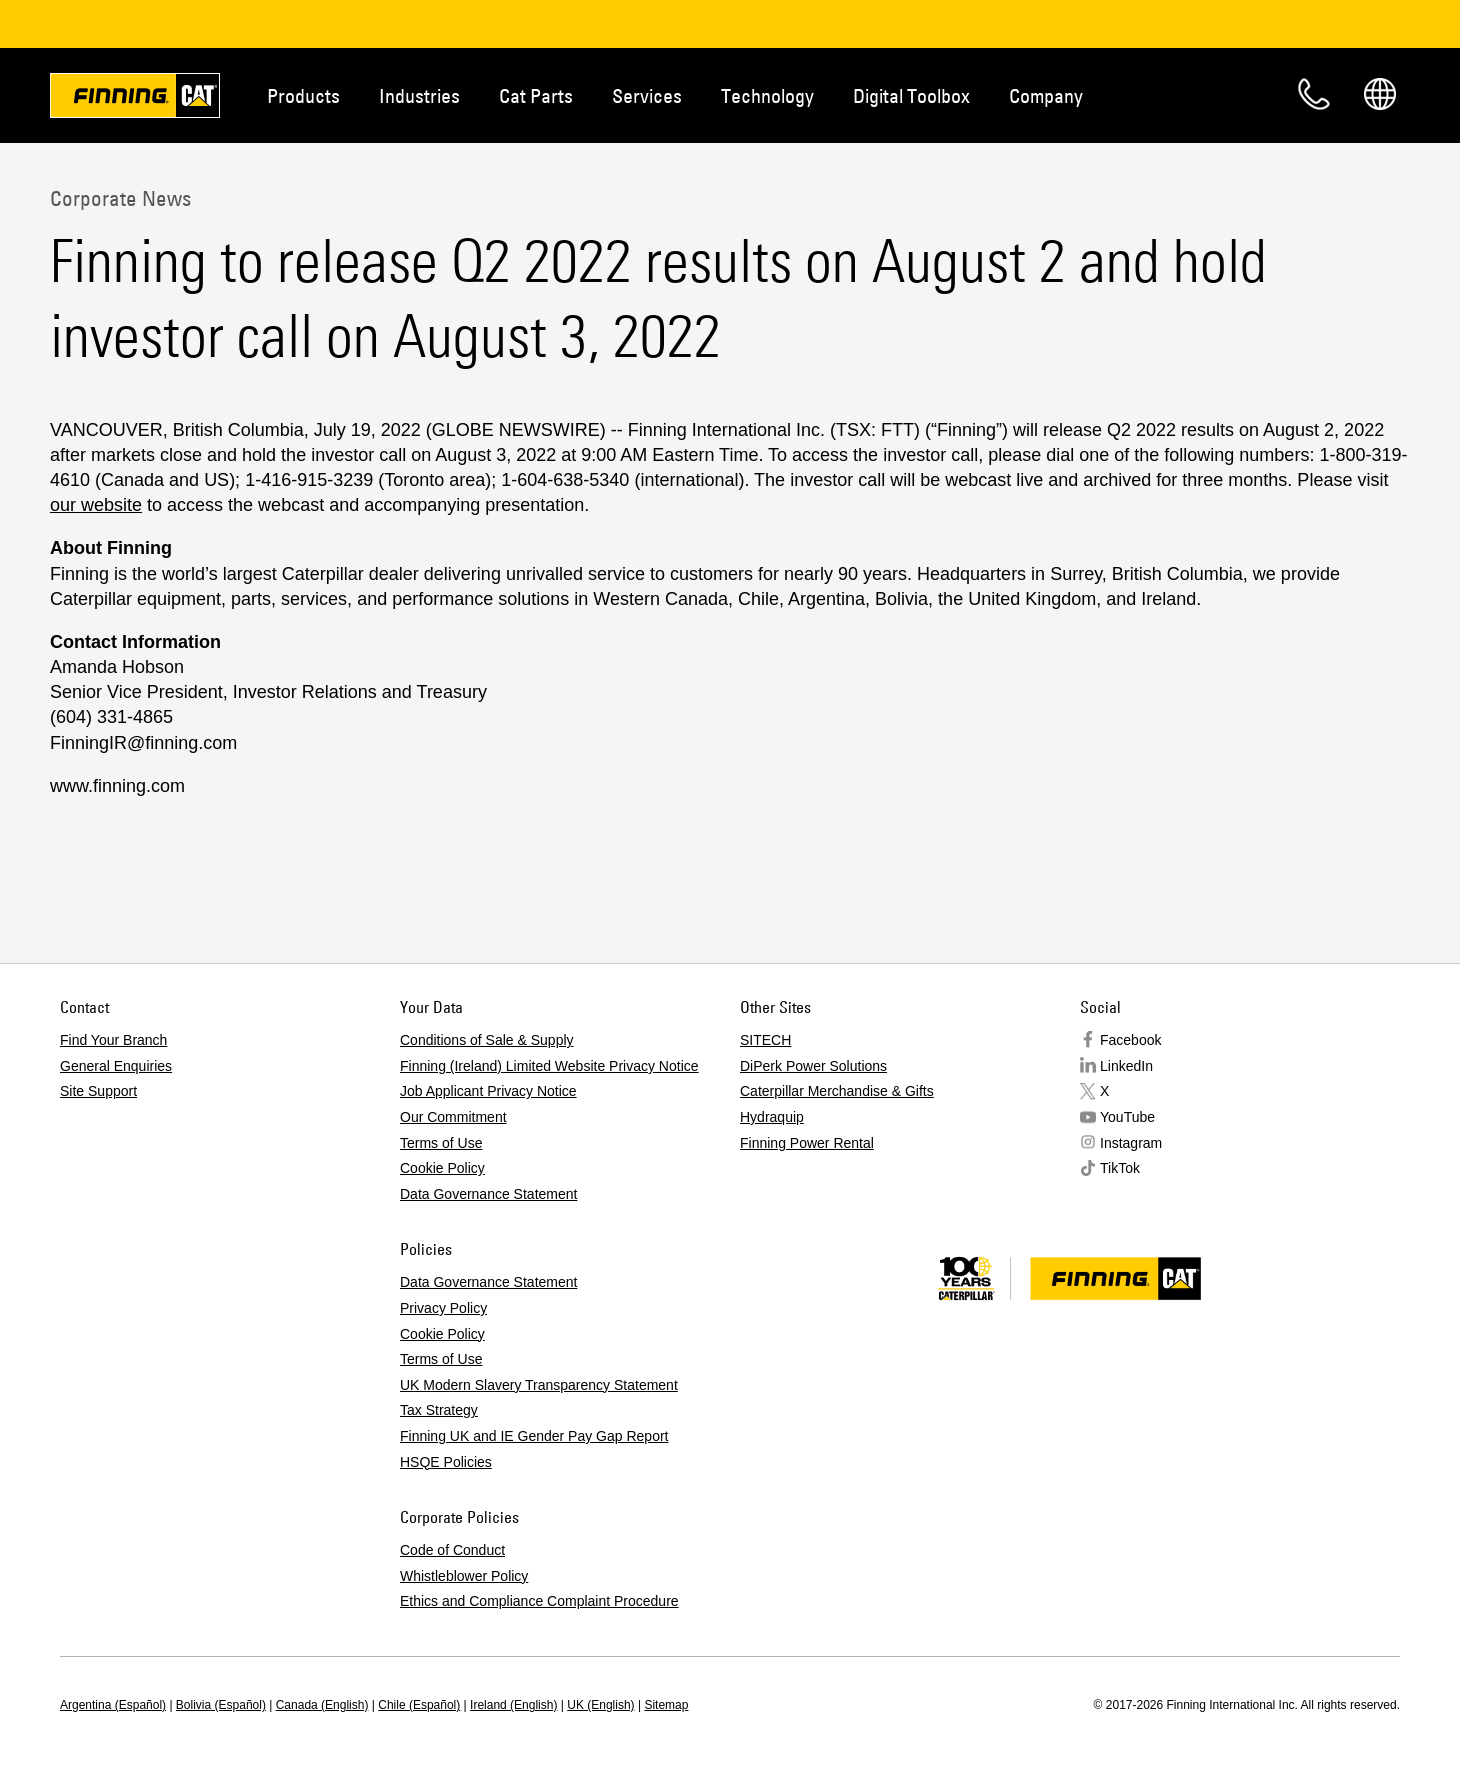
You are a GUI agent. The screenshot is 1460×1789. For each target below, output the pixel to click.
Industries (419, 95)
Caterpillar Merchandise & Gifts (837, 1091)
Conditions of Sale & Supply (487, 1040)
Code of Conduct (452, 1550)
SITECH (765, 1040)
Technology (767, 95)
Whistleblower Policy (464, 1576)
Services (647, 95)
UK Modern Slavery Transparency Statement (539, 1385)
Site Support (98, 1091)
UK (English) (600, 1705)
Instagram (1131, 1143)
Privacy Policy (443, 1308)
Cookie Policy (442, 1168)
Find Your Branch (113, 1040)
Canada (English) (322, 1705)
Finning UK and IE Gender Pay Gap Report (534, 1436)
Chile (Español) (419, 1705)
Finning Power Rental (807, 1143)
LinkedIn (1126, 1066)
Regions (1380, 94)
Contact (1314, 94)
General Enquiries (116, 1066)
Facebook (1130, 1040)
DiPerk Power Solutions (813, 1066)
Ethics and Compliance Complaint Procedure (539, 1601)
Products (303, 95)
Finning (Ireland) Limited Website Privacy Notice (549, 1066)
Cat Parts (536, 95)
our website (96, 505)
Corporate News (120, 198)
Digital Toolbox (911, 95)
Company (1046, 95)
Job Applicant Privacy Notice (488, 1091)
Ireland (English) (513, 1705)
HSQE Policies (446, 1462)
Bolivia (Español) (221, 1705)
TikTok (1120, 1168)
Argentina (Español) (113, 1705)
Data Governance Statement (488, 1194)
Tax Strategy (439, 1410)
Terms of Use (441, 1143)
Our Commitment (453, 1117)
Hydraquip (772, 1117)
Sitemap (666, 1705)
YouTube (1127, 1117)
